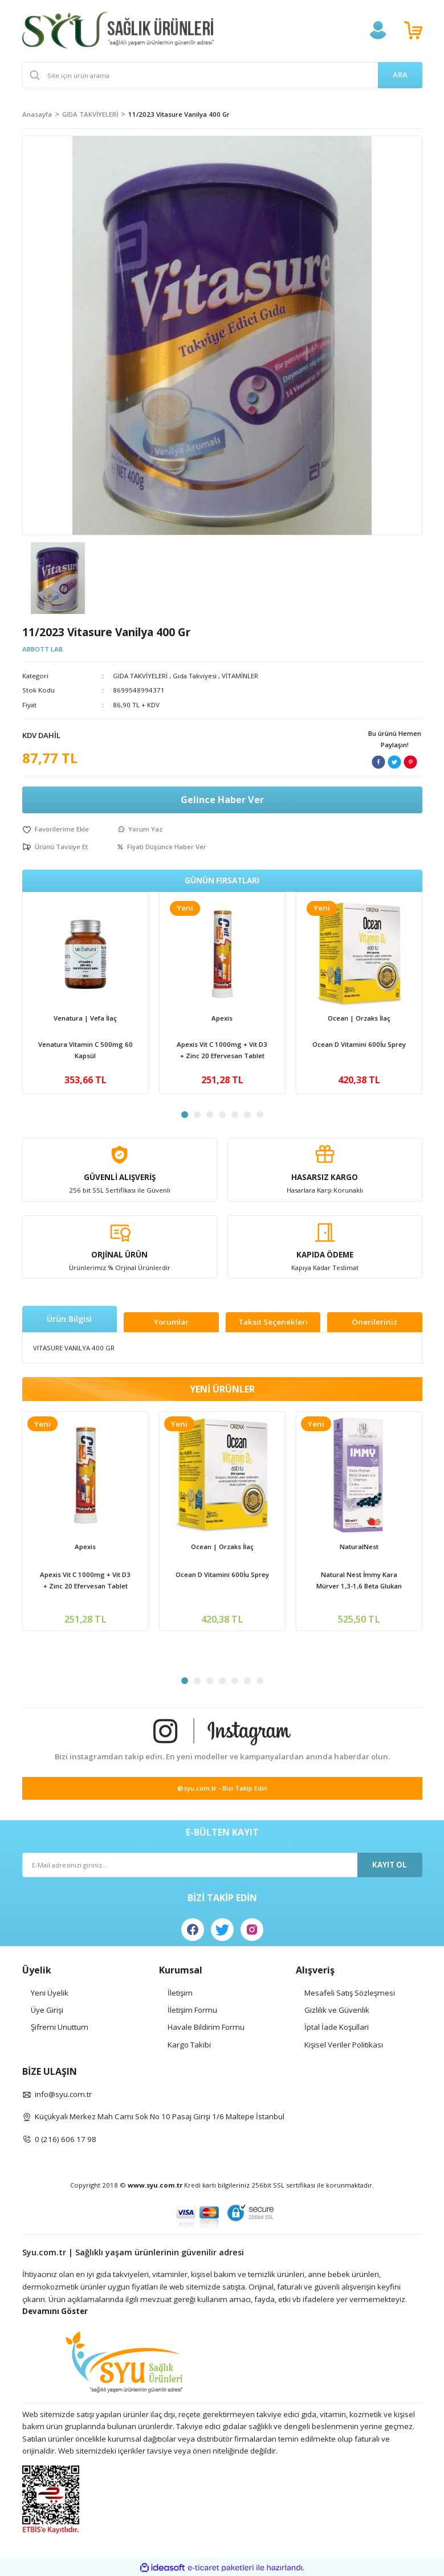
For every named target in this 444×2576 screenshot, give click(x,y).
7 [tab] (259, 1114)
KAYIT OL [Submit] (389, 1865)
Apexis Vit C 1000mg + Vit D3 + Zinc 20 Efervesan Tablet (222, 1050)
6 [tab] (247, 1114)
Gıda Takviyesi (195, 675)
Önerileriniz (374, 1322)
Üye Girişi (47, 2010)
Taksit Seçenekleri (273, 1322)
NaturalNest (359, 1546)
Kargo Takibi (189, 2044)
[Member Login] (378, 30)
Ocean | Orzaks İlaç (359, 1018)
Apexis (222, 1018)
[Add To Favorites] (55, 829)
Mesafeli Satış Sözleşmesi (349, 1993)
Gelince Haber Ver (222, 799)
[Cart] (413, 30)
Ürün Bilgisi (69, 1318)
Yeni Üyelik (49, 1993)
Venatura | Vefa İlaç (85, 1018)
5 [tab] (234, 1114)
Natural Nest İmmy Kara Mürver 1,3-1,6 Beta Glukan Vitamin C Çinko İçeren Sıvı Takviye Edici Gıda (359, 1581)
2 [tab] (197, 1114)
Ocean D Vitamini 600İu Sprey (359, 1044)
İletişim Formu (192, 2010)
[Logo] (118, 30)
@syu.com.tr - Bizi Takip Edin (222, 1788)
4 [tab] (222, 1114)
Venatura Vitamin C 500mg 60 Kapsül (85, 1050)
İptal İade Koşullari (336, 2027)
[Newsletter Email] (222, 1865)
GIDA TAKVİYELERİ (140, 675)
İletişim (180, 1993)
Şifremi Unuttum (59, 2027)
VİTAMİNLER (240, 675)
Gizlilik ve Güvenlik (336, 2010)
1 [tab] (184, 1114)
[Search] (222, 75)
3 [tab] (209, 1114)
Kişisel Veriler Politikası (343, 2044)
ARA (400, 74)
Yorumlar (171, 1322)
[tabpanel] (85, 993)
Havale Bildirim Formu (206, 2027)
